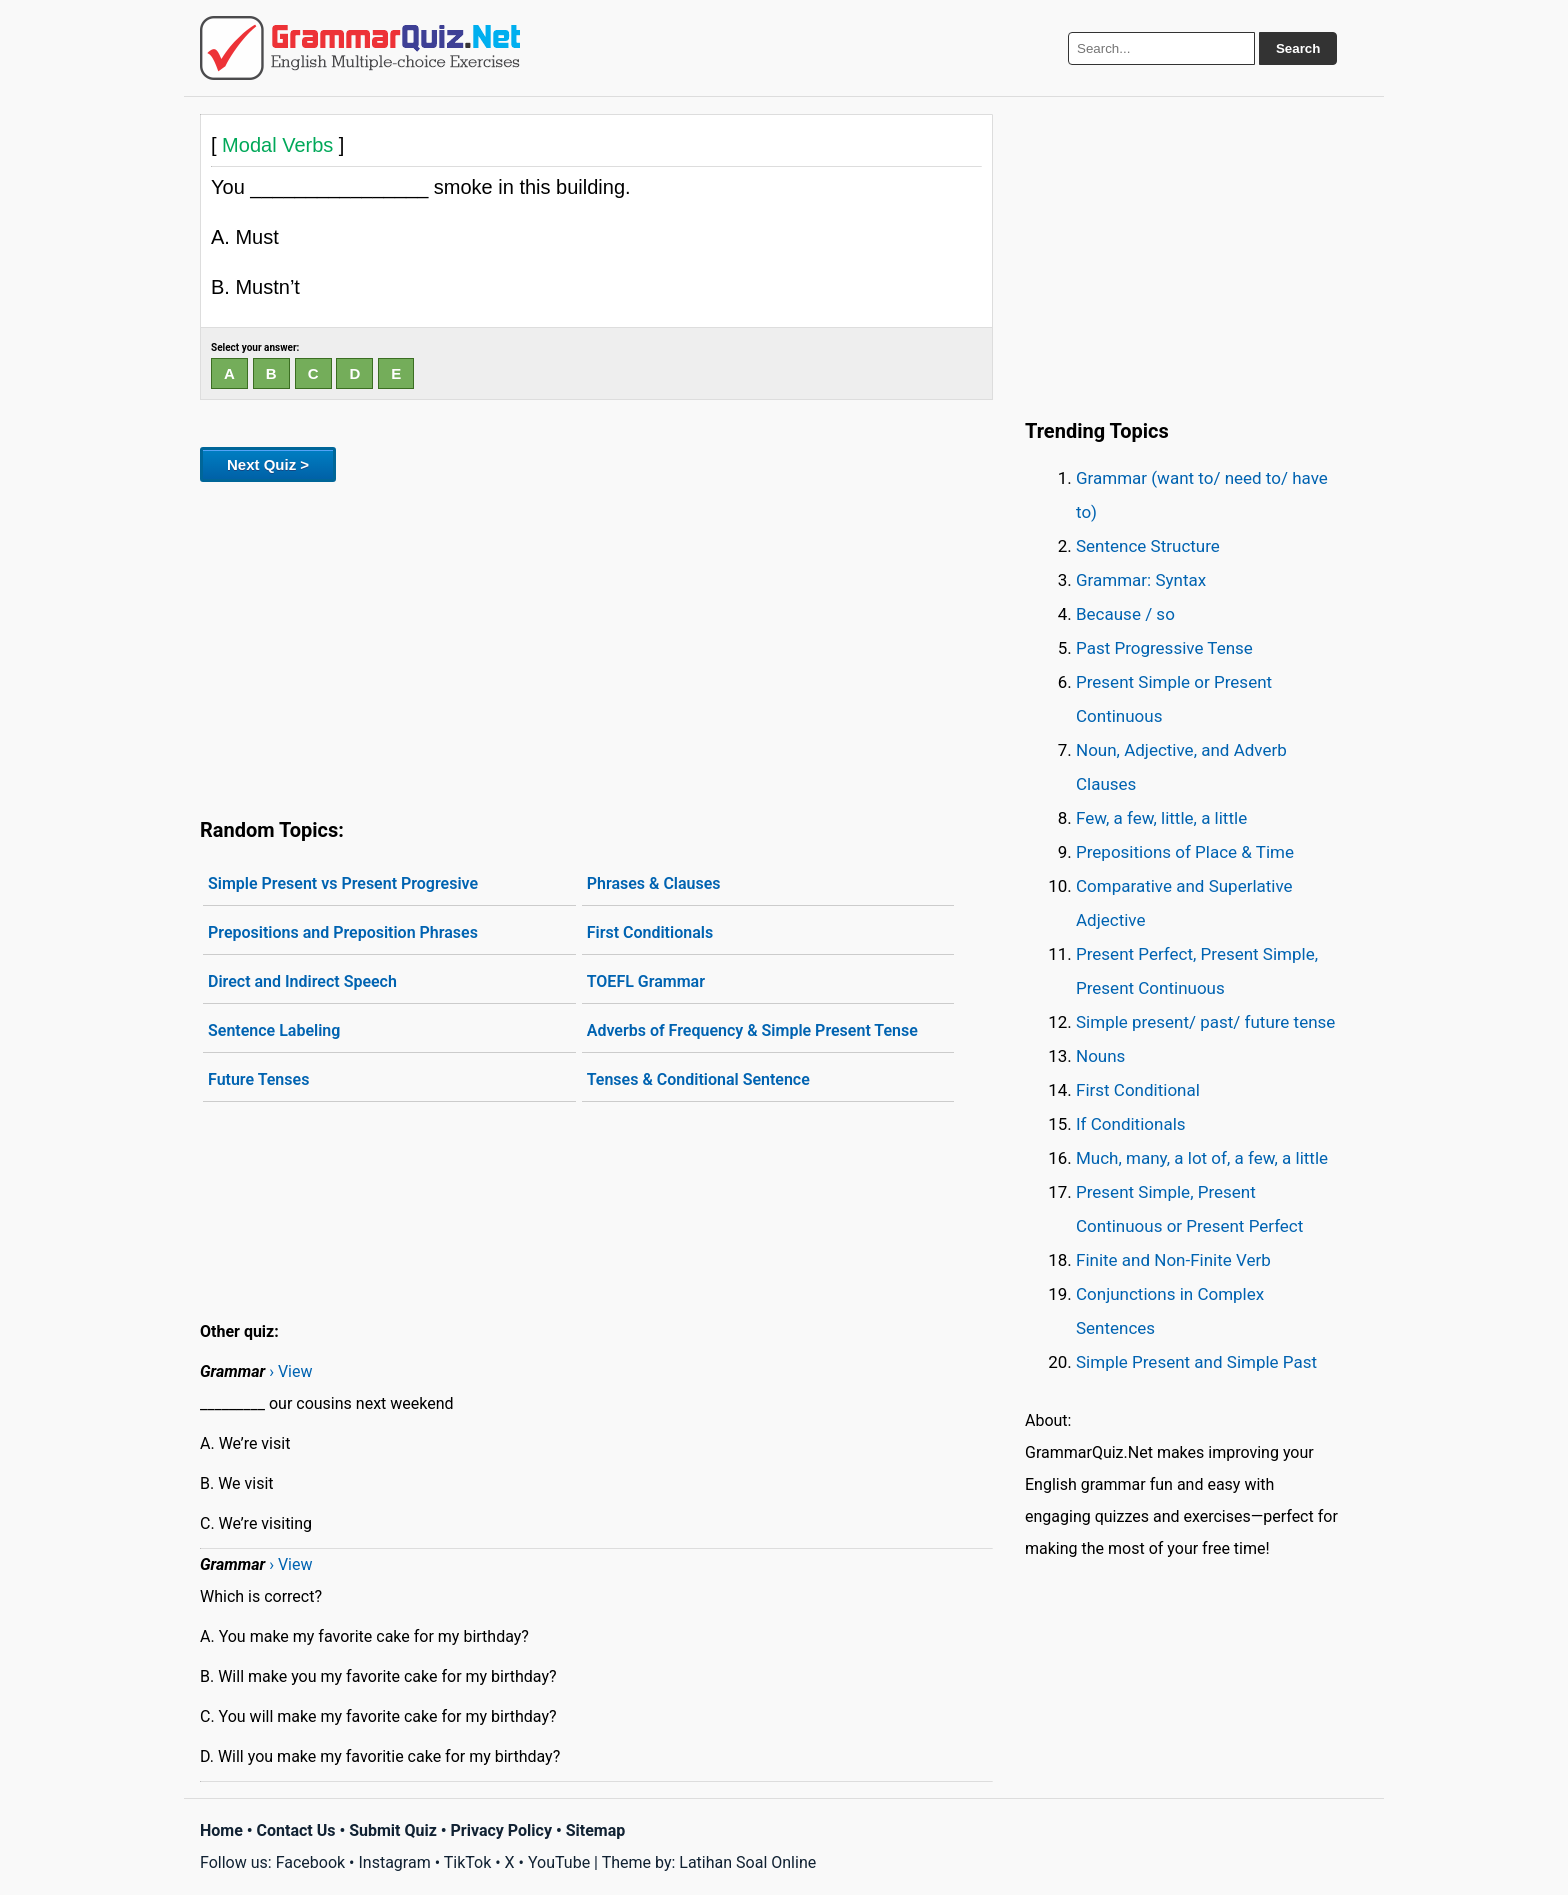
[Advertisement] (596, 646)
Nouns (1100, 1056)
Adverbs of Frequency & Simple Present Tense (752, 1030)
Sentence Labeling (274, 1030)
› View (290, 1371)
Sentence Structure (1148, 546)
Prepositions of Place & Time (1185, 852)
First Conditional (1138, 1090)
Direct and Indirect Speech (302, 981)
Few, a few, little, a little (1161, 818)
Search (1298, 48)
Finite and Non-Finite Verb (1173, 1260)
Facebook (310, 1862)
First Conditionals (650, 932)
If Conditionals (1131, 1124)
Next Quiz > (268, 464)
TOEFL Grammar (646, 981)
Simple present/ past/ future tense (1205, 1022)
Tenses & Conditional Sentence (698, 1079)
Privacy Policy (501, 1830)
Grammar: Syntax (1141, 580)
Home (221, 1830)
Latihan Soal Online (747, 1862)
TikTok (468, 1862)
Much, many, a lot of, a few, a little (1202, 1158)
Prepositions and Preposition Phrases (343, 932)
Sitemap (596, 1830)
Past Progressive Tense (1164, 648)
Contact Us (296, 1830)
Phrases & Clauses (654, 883)
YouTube (559, 1862)
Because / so (1125, 614)
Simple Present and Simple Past (1196, 1362)
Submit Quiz (393, 1830)
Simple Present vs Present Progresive (343, 883)
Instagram (394, 1862)
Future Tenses (258, 1079)
